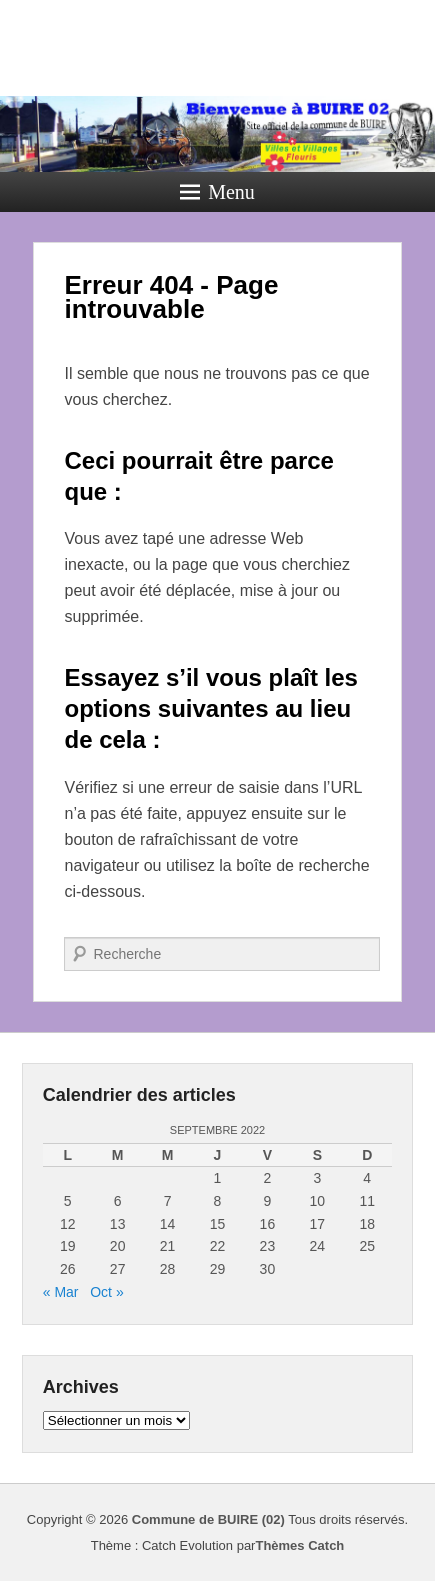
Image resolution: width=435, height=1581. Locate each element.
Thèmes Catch (299, 1545)
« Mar (61, 1292)
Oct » (106, 1292)
